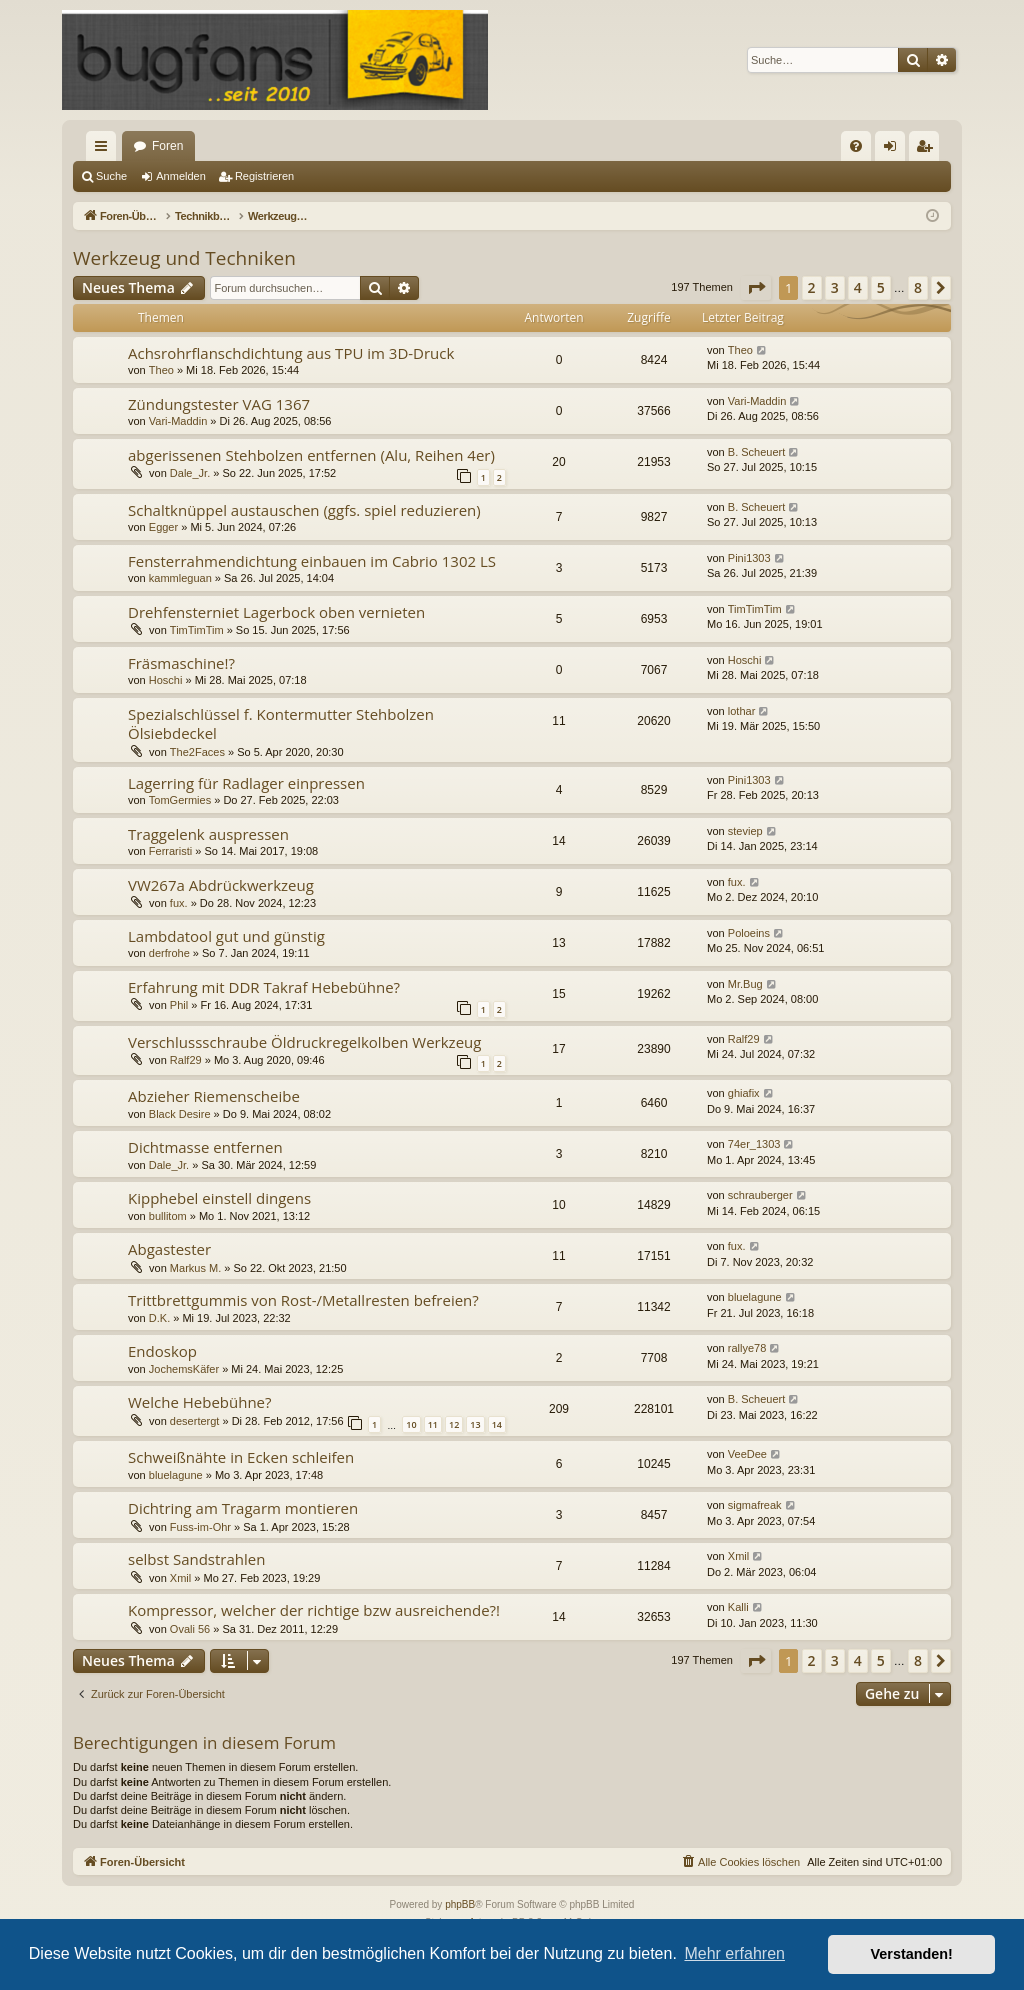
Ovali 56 (190, 1629)
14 (497, 1424)
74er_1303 (754, 1144)
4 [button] (858, 287)
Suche (111, 176)
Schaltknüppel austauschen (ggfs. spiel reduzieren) (304, 510)
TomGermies (180, 800)
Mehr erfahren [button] (734, 1953)
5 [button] (881, 287)
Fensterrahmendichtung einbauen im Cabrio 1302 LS (312, 561)
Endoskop (162, 1351)
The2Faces (197, 752)
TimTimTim (197, 630)
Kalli (738, 1607)
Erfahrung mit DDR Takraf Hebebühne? (264, 987)
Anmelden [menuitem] (894, 150)
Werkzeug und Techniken (184, 258)
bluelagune (755, 1297)
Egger (163, 527)
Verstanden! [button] (912, 1954)
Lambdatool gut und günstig (226, 936)
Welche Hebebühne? (200, 1402)
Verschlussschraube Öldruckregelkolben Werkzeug (304, 1042)
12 (454, 1424)
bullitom (168, 1216)
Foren (167, 146)
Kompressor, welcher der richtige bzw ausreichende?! (314, 1610)
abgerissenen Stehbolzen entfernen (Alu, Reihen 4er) (311, 455)
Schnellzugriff (105, 150)
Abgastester (169, 1249)
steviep (745, 831)
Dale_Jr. (190, 473)
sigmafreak (755, 1505)
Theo (161, 370)
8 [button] (918, 287)
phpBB (460, 1904)
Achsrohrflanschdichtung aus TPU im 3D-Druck (291, 353)
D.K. (159, 1318)
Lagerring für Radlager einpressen (246, 783)
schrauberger (760, 1195)
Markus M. (195, 1268)
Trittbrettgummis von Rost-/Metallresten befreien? (303, 1300)
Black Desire (180, 1114)
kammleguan (180, 578)
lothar (742, 711)
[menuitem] (856, 146)
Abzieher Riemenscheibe (214, 1096)
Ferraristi (170, 851)
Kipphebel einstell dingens (219, 1198)
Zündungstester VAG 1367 (219, 404)
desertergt (195, 1421)
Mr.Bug (745, 984)
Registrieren (264, 176)
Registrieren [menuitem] (928, 150)
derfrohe (169, 953)
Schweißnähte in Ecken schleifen (241, 1457)
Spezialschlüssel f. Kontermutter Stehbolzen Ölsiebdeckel (281, 723)
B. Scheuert (756, 452)
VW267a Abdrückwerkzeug (221, 885)
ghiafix (744, 1093)
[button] (756, 288)
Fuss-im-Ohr (200, 1527)
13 (475, 1424)
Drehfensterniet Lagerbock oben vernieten (276, 612)
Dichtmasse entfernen (205, 1147)
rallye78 (747, 1348)
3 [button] (835, 287)
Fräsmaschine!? (181, 663)
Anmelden (181, 176)
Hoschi (166, 680)
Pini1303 (749, 558)
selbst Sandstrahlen (196, 1559)
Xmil (180, 1578)
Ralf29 (186, 1060)
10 (411, 1424)
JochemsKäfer (184, 1369)
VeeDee (747, 1454)
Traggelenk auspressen (208, 834)
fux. (179, 903)
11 (433, 1424)
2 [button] (812, 287)
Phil (179, 1005)
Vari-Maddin (178, 421)
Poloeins (749, 933)
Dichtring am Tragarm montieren (243, 1508)
